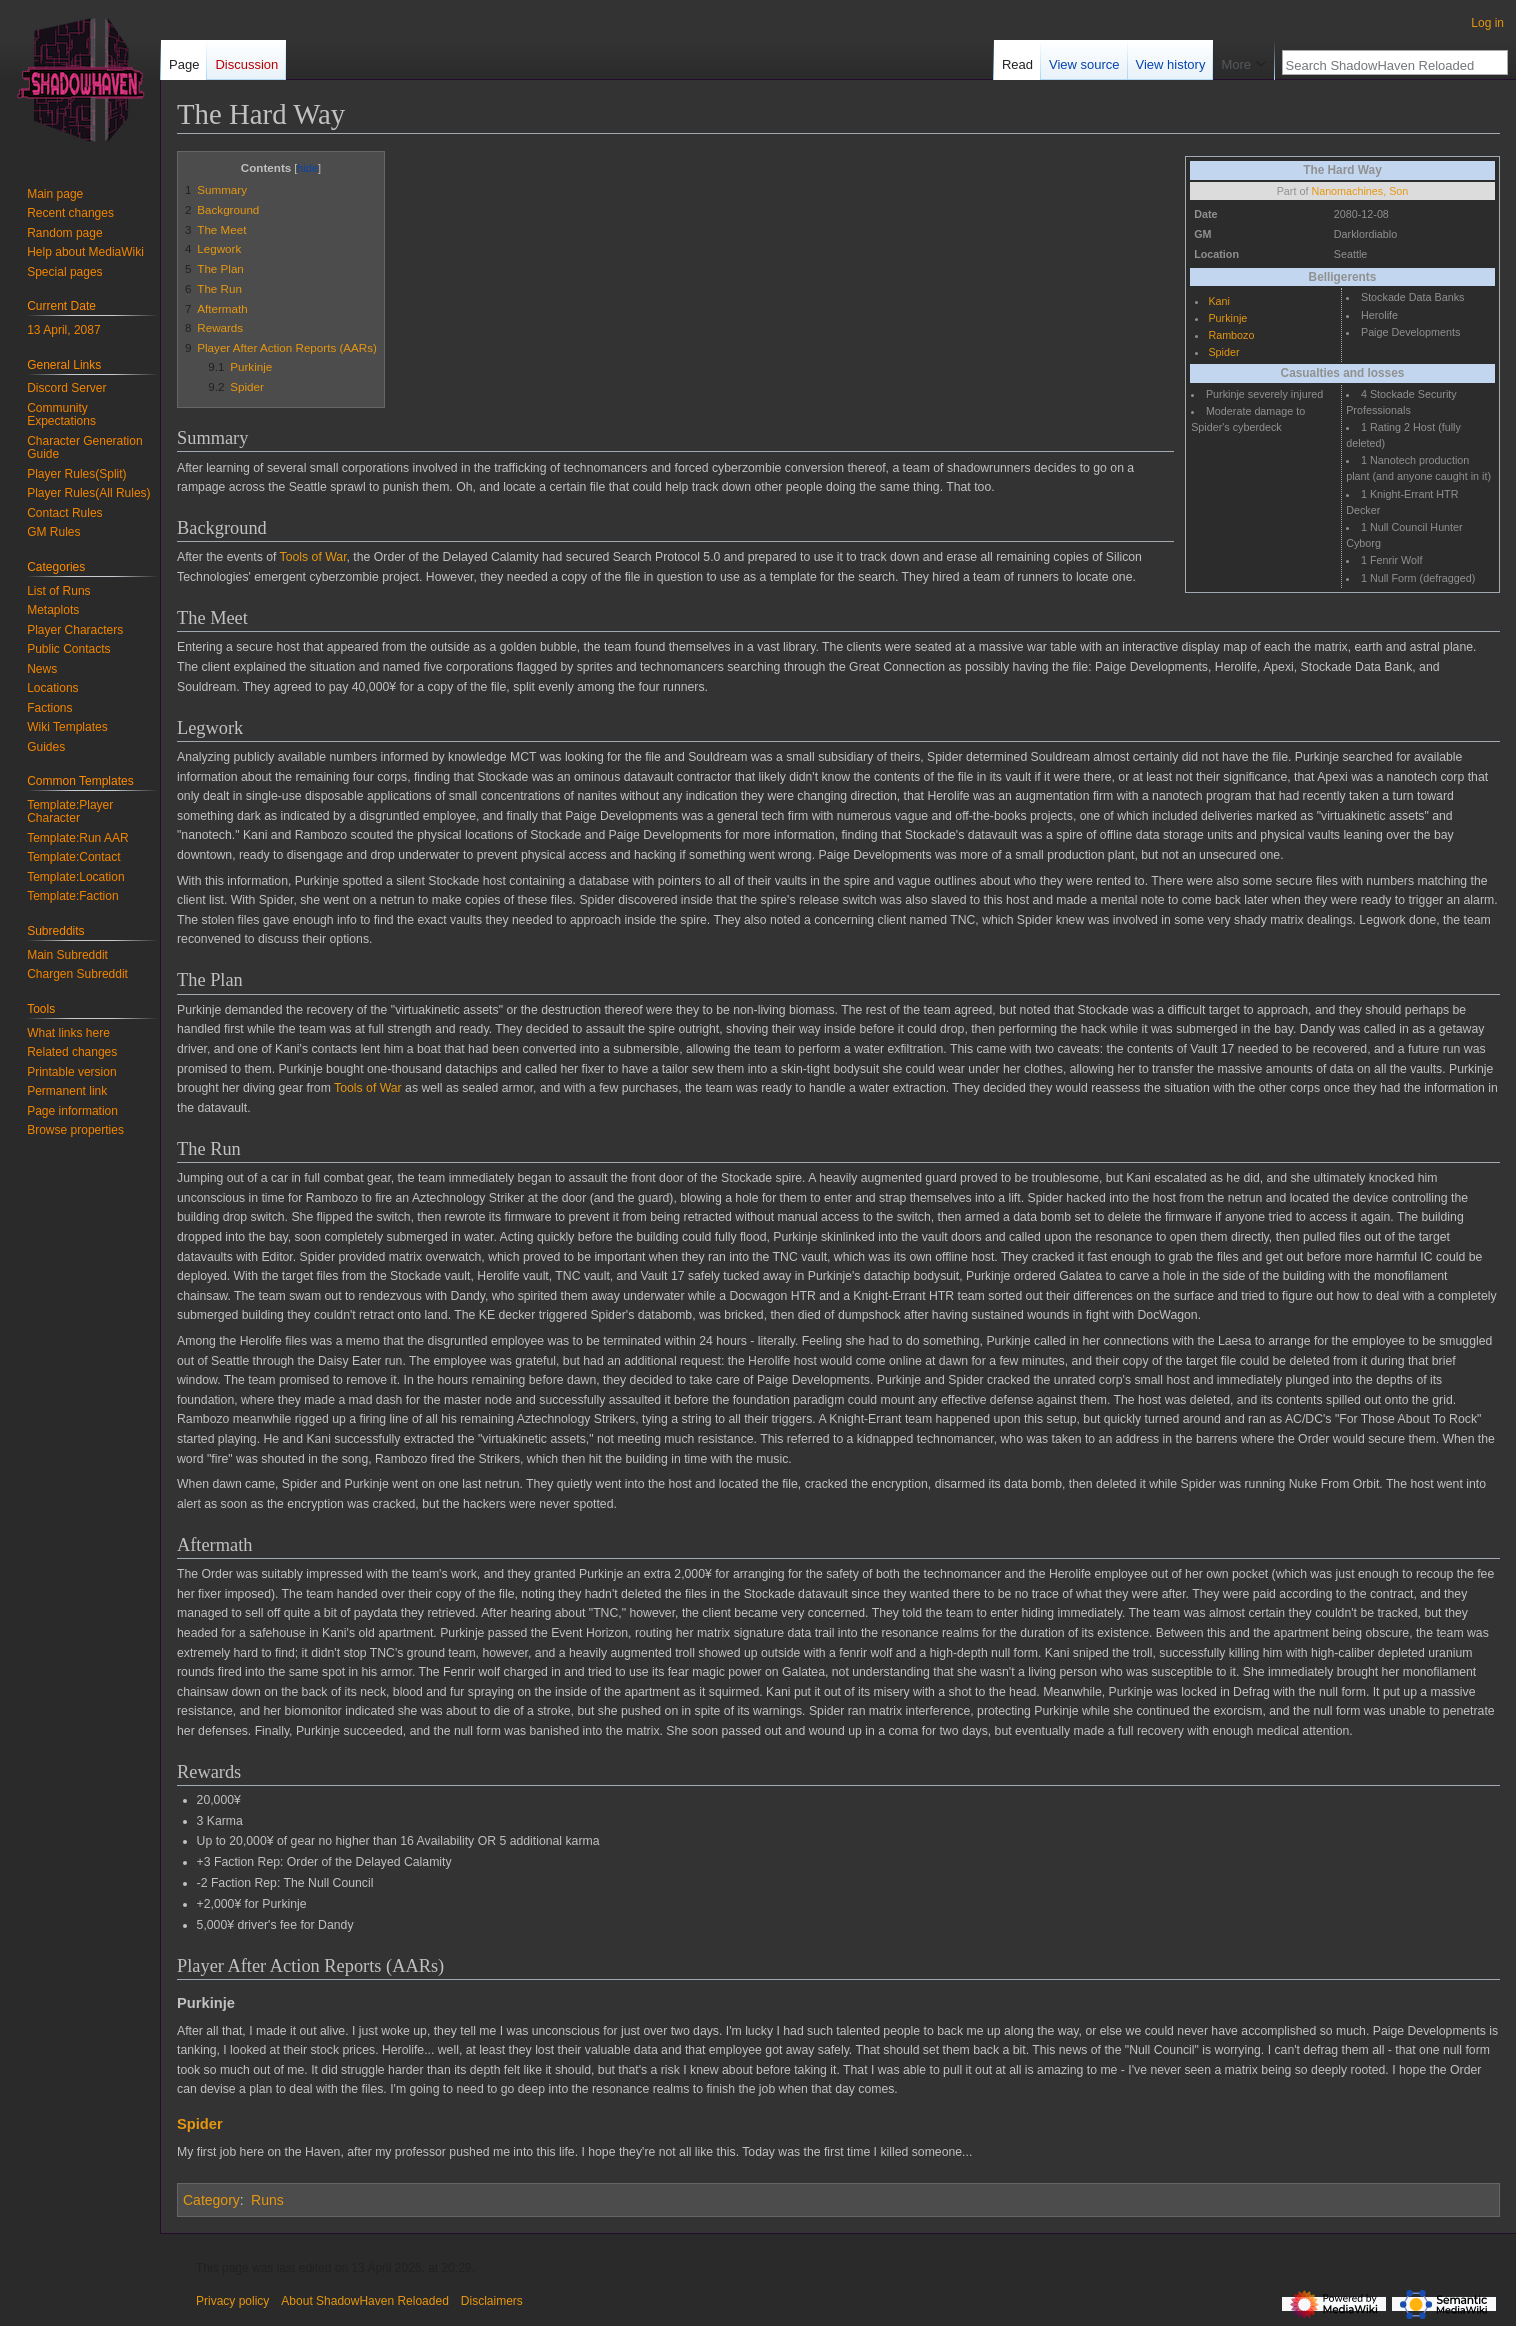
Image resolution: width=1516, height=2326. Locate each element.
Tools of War (313, 557)
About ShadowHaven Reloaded (364, 2301)
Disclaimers (492, 2301)
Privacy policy (232, 2301)
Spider (1223, 352)
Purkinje (1227, 318)
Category (211, 2200)
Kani (1219, 301)
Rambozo (1231, 335)
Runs (267, 2200)
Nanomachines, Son (1359, 191)
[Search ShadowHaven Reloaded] (1384, 65)
